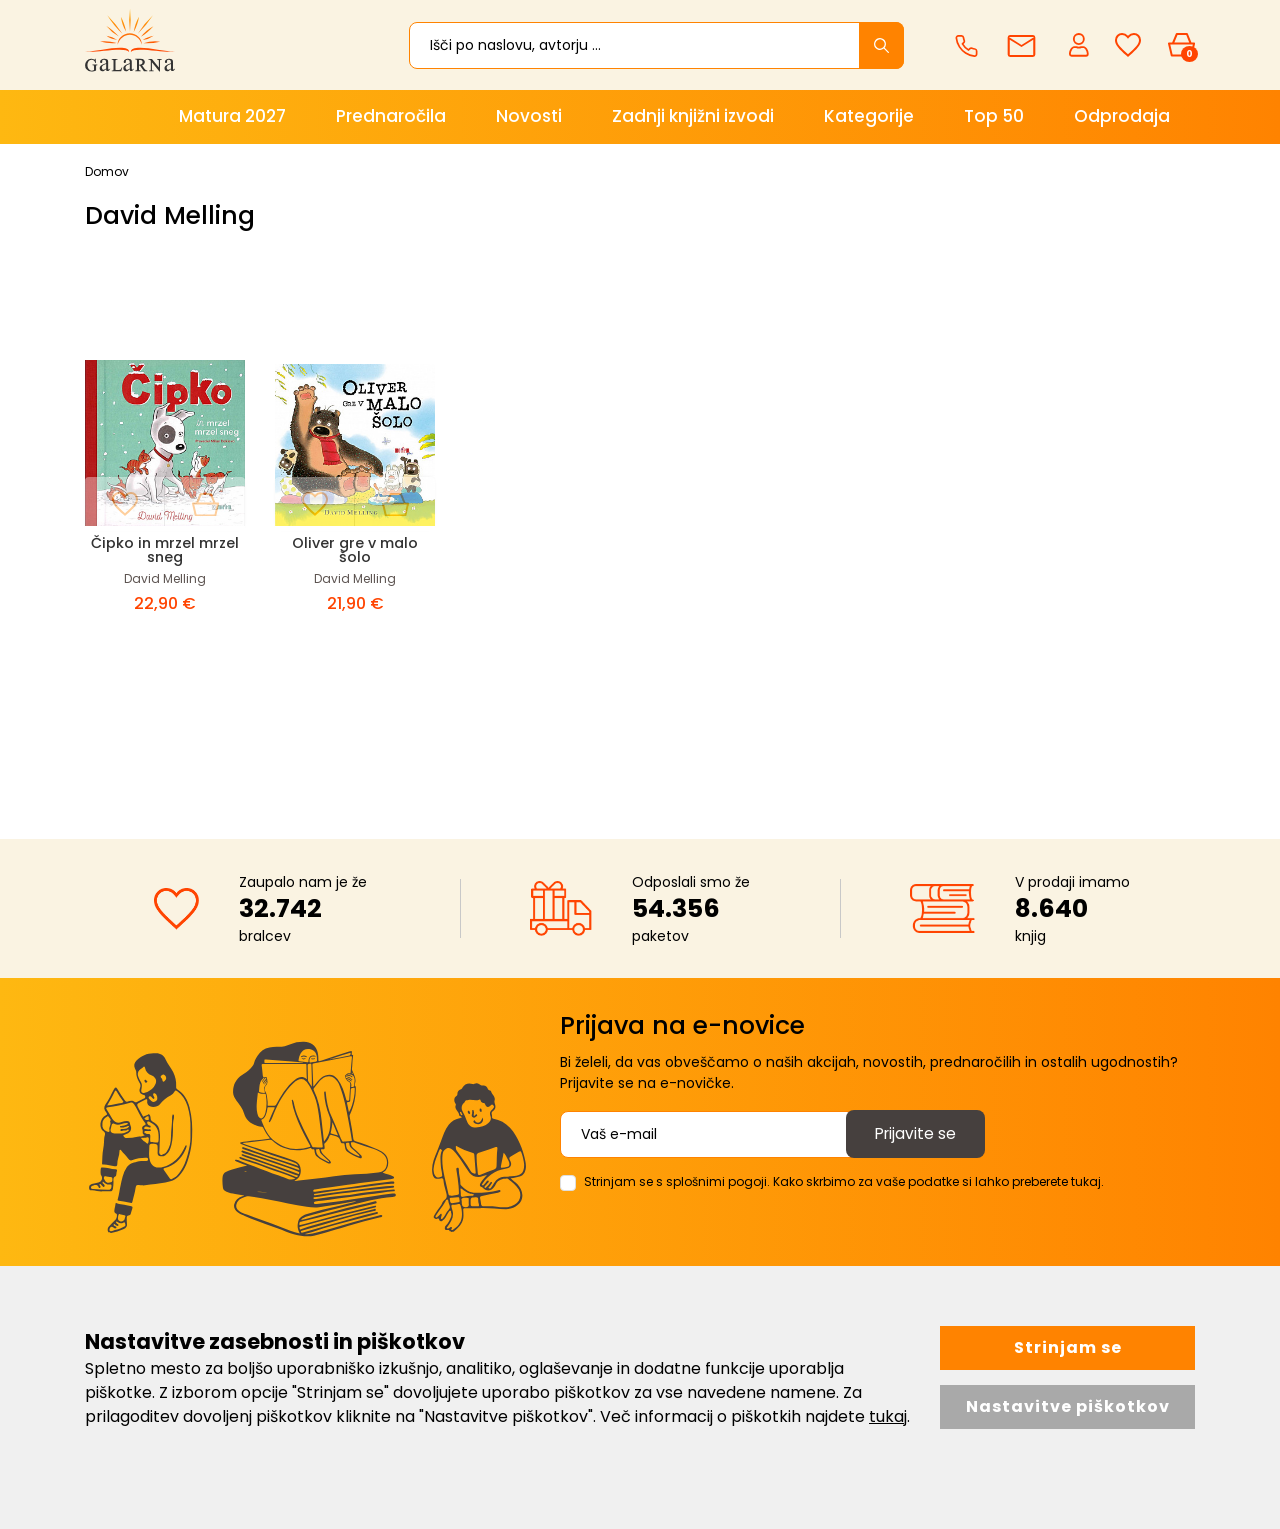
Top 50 (994, 116)
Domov (107, 171)
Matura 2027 (232, 116)
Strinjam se (1068, 1347)
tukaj (888, 1416)
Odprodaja (1122, 116)
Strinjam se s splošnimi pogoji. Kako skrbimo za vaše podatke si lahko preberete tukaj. (844, 1181)
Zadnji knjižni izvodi (693, 116)
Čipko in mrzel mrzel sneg (165, 549)
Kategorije (869, 116)
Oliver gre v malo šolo (355, 549)
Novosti (529, 116)
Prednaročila (391, 116)
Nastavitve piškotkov (1068, 1406)
